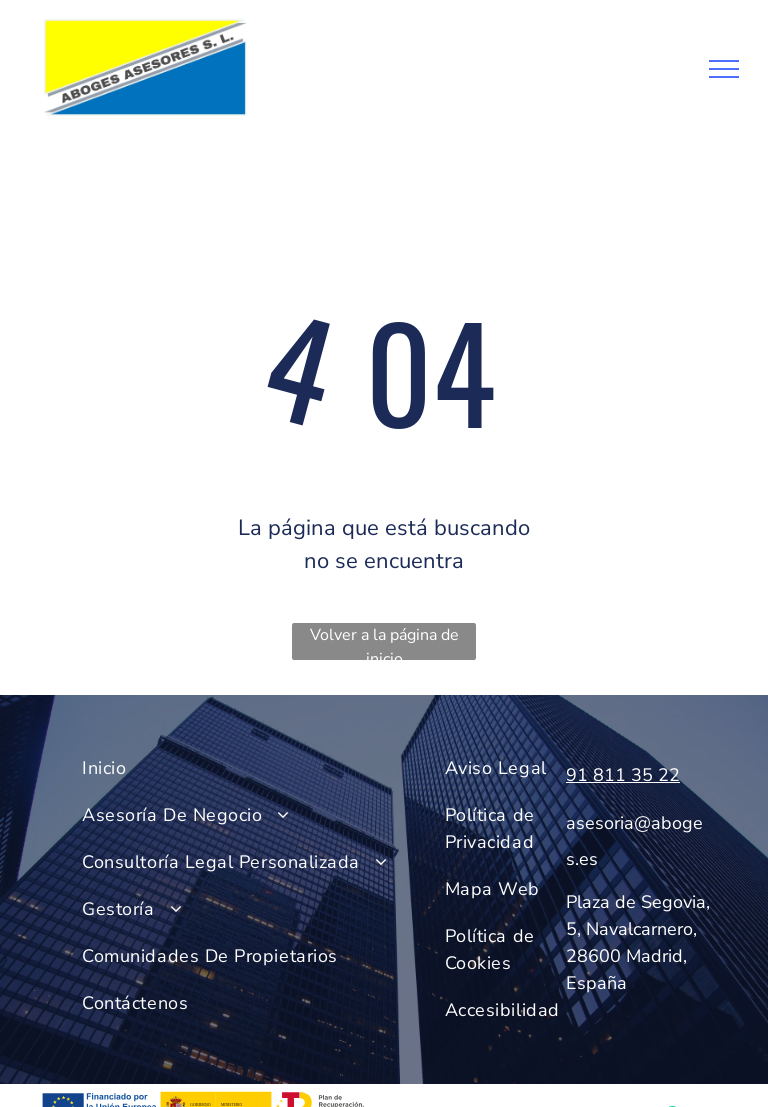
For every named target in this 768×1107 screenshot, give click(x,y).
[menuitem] (254, 768)
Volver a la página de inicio (384, 642)
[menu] (724, 69)
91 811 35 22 (623, 775)
